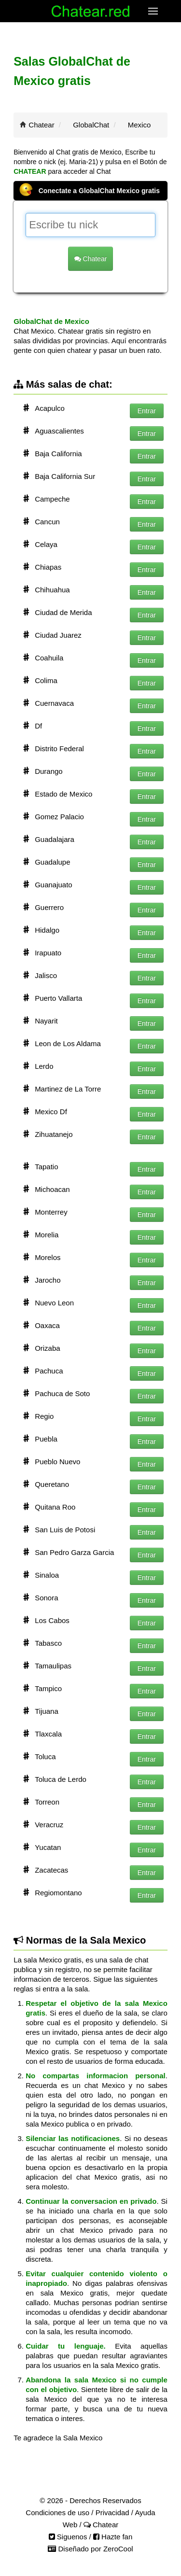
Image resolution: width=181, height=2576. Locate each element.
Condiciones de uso (57, 2512)
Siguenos (68, 2537)
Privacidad (112, 2512)
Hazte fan (112, 2537)
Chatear (41, 125)
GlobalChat (91, 125)
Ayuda (145, 2512)
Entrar (147, 411)
